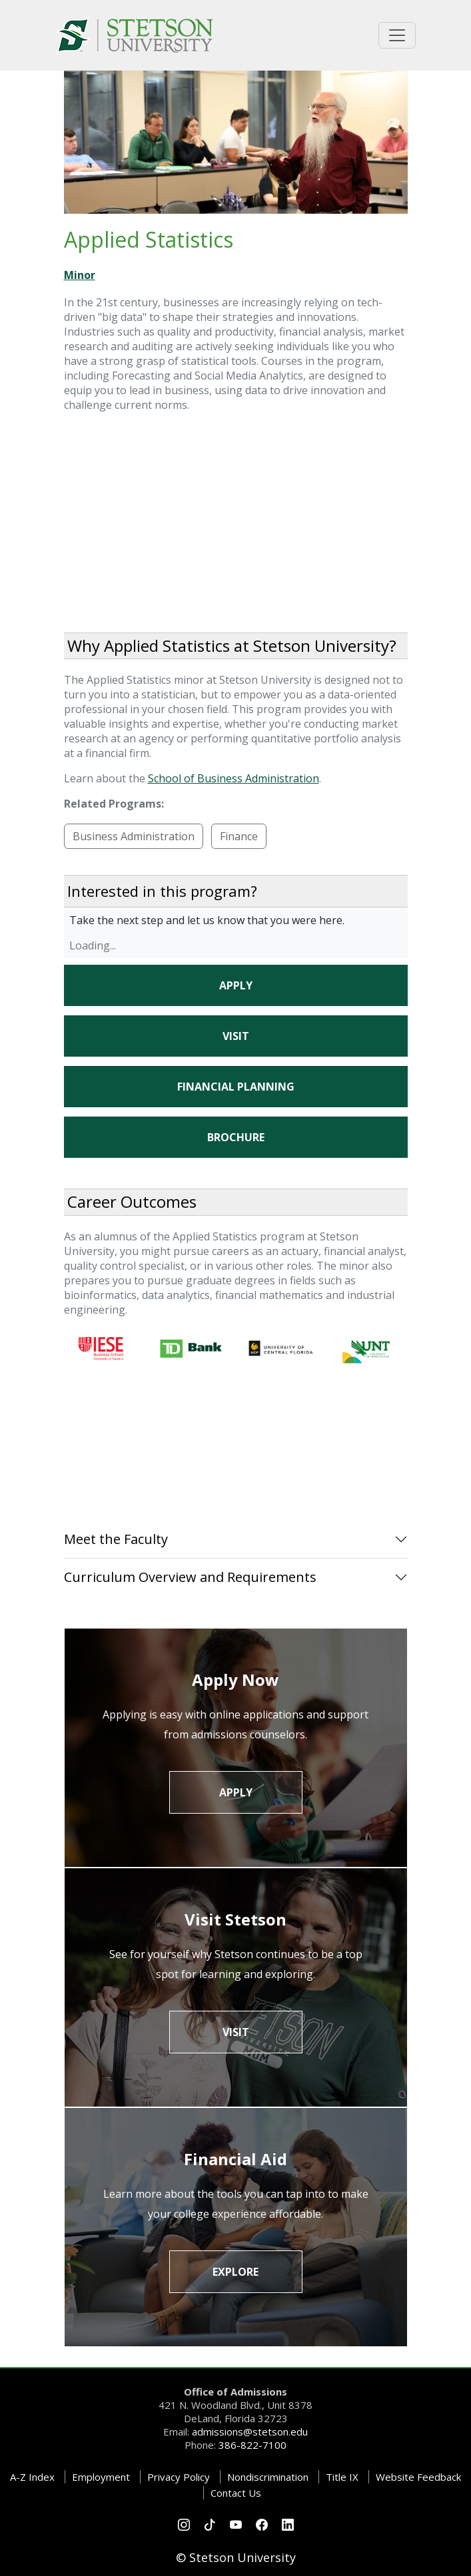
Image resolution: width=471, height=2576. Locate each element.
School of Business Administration (233, 778)
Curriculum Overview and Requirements (190, 1577)
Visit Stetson (235, 1919)
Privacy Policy (178, 2476)
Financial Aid (235, 2159)
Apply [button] (235, 985)
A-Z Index (32, 2476)
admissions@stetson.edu (250, 2431)
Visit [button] (236, 1036)
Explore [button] (235, 2271)
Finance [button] (239, 836)
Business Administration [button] (134, 836)
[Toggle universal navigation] (397, 35)
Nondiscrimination (267, 2476)
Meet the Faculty (116, 1539)
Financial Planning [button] (235, 1086)
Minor (79, 275)
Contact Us (236, 2492)
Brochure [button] (235, 1137)
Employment (101, 2476)
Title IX (342, 2476)
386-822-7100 (252, 2444)
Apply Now (235, 1679)
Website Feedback (418, 2476)
